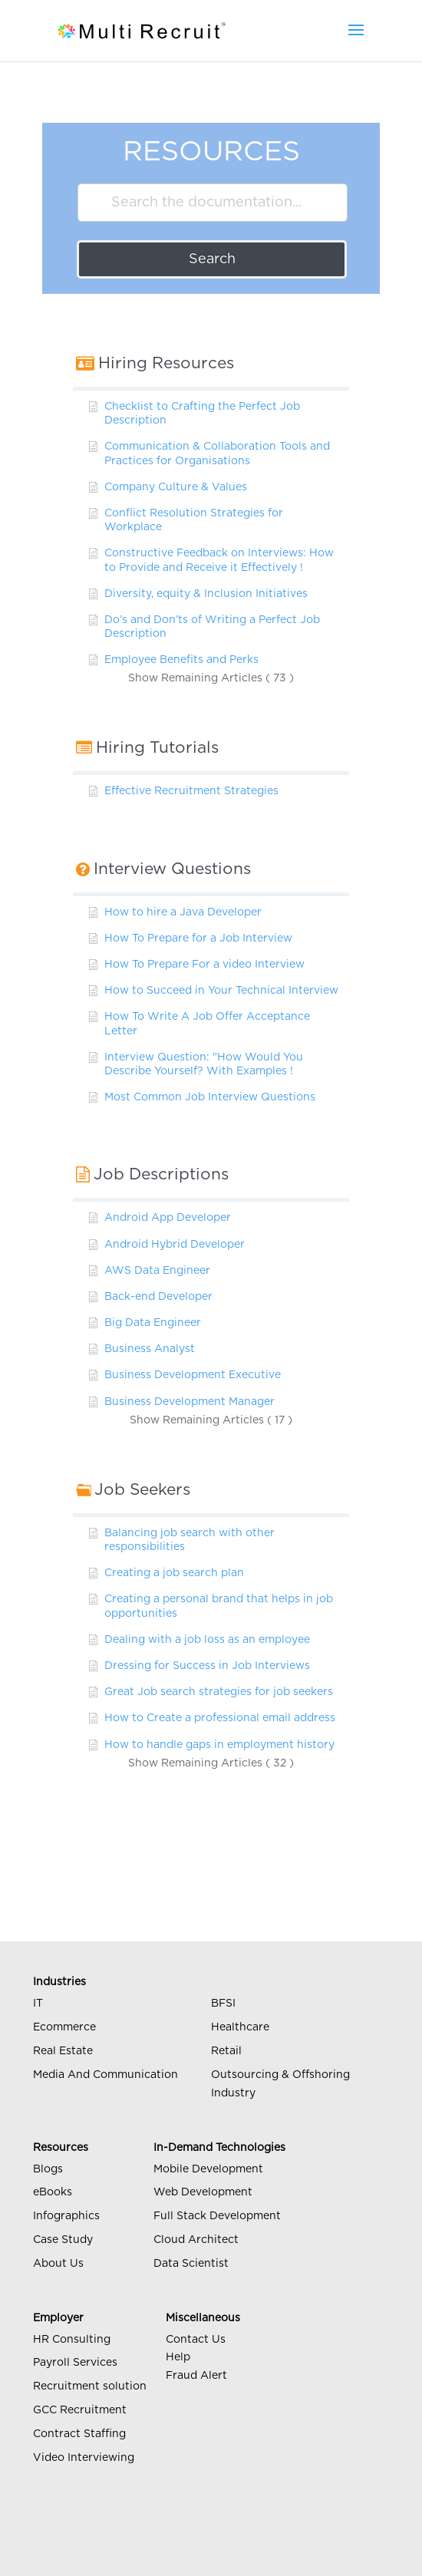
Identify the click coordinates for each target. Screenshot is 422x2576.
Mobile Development (208, 2169)
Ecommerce (64, 2027)
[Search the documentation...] (212, 202)
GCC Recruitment (80, 2410)
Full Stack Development (217, 2216)
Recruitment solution (90, 2386)
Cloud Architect (196, 2240)
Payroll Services (75, 2362)
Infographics (66, 2216)
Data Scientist (191, 2263)
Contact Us (196, 2339)
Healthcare (240, 2027)
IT (38, 2003)
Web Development (202, 2192)
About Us (58, 2263)
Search (212, 259)
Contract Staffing (79, 2434)
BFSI (223, 2003)
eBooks (52, 2192)
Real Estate (63, 2051)
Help (178, 2357)
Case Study (63, 2240)
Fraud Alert (196, 2375)
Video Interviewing (83, 2457)
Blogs (48, 2169)
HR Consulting (71, 2339)
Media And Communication (105, 2075)
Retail (226, 2051)
